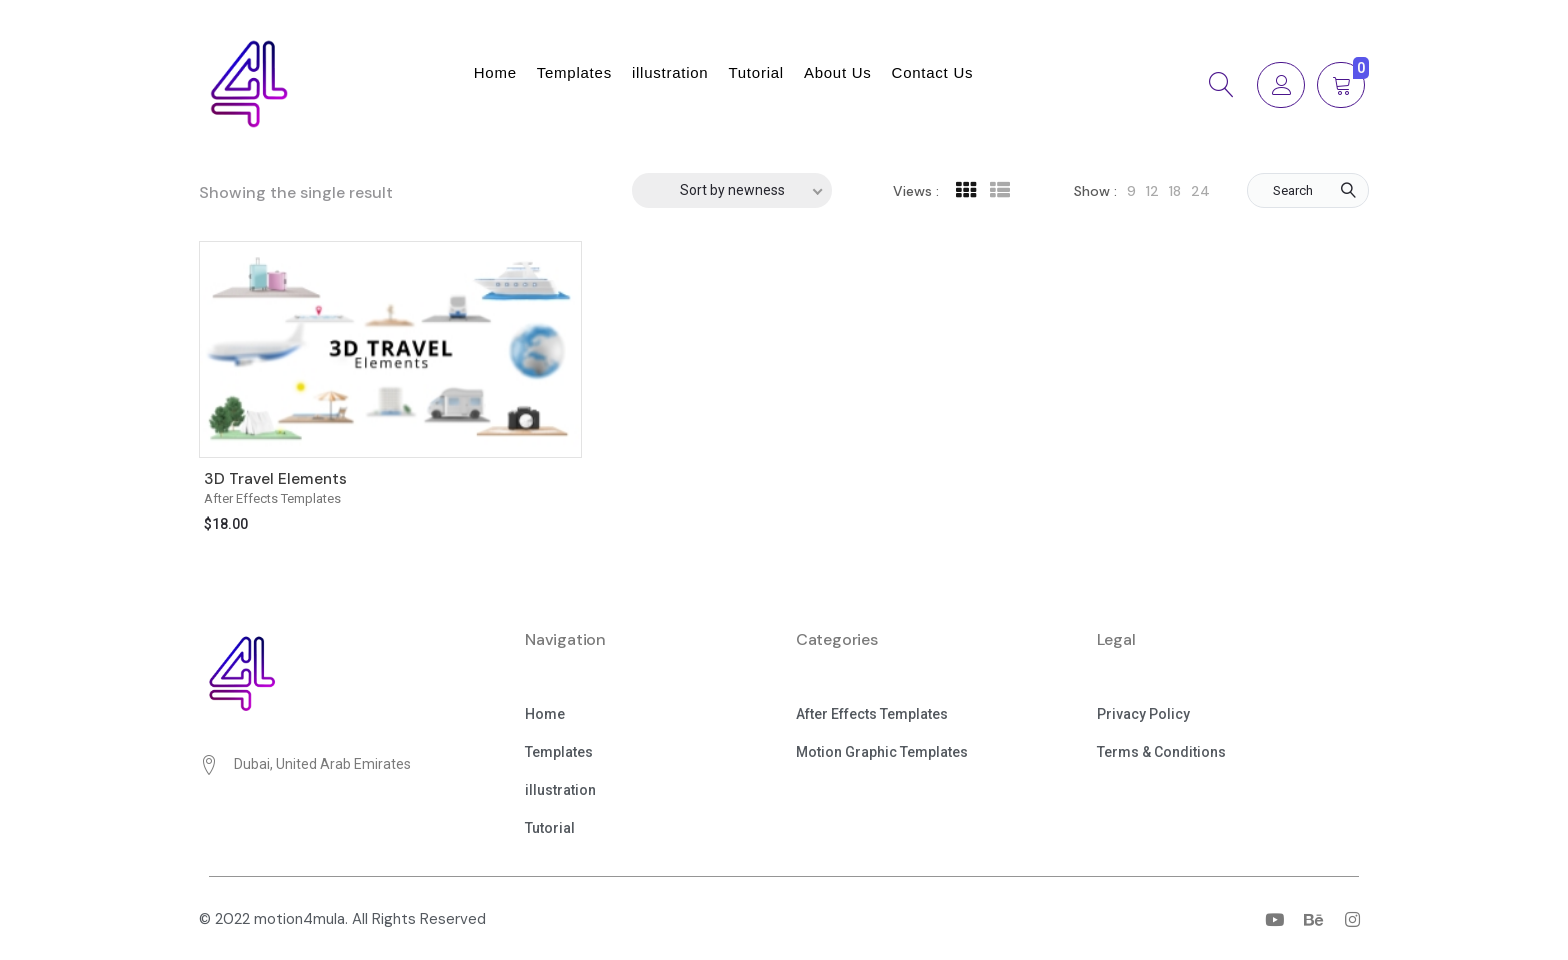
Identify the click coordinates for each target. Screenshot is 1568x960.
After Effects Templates (272, 498)
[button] (545, 716)
